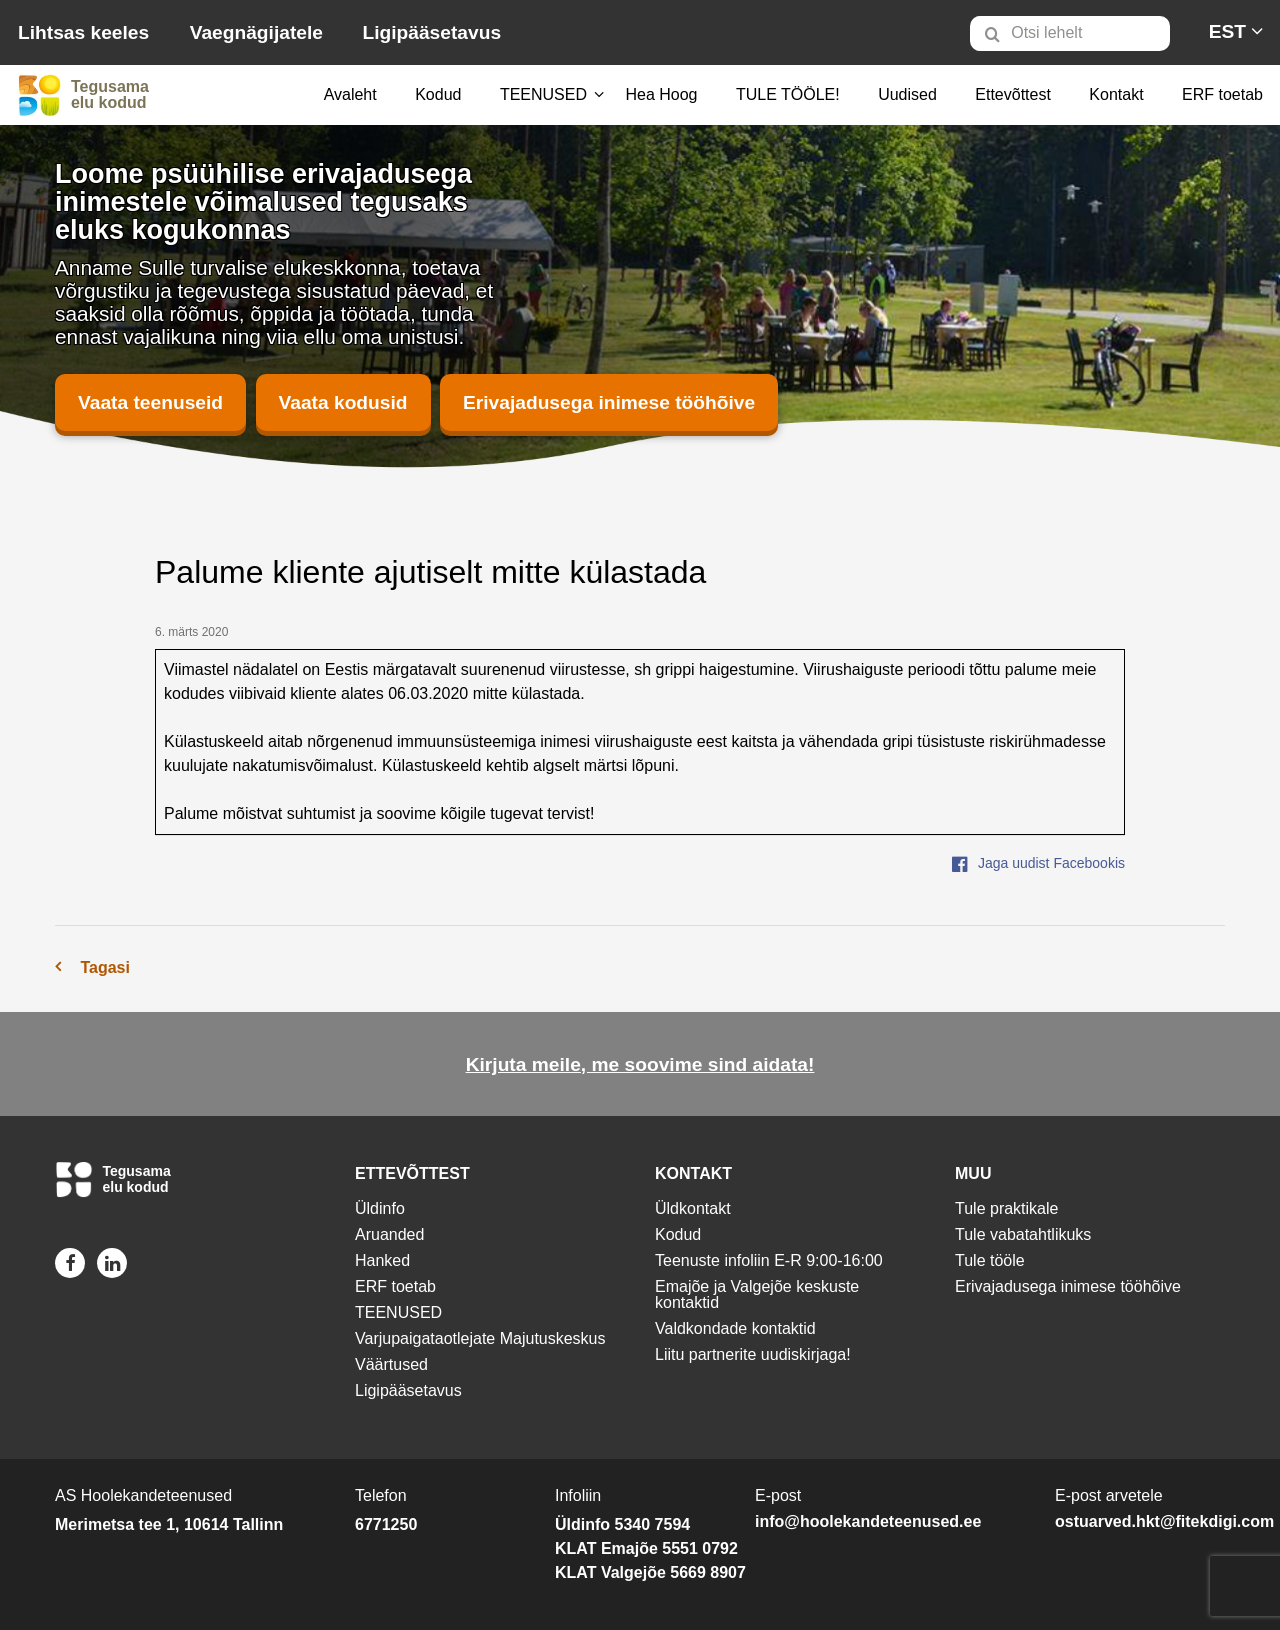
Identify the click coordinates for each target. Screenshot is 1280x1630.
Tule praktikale (1006, 1208)
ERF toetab (1222, 94)
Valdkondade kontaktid (735, 1328)
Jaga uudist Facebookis (1038, 863)
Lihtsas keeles (83, 32)
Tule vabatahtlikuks (1023, 1234)
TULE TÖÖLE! (788, 94)
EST (1227, 31)
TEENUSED (543, 94)
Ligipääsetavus (431, 32)
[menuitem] (1078, 33)
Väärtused (391, 1364)
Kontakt (1116, 94)
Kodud (438, 94)
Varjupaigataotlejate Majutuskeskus (480, 1338)
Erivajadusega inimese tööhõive (609, 402)
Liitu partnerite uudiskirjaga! (753, 1354)
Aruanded (389, 1234)
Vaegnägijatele (256, 32)
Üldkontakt (693, 1208)
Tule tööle (990, 1260)
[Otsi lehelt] (1070, 33)
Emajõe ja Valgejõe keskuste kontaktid (757, 1294)
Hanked (382, 1260)
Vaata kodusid (343, 402)
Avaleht (350, 94)
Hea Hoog (661, 94)
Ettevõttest (1013, 94)
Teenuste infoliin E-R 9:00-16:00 (769, 1260)
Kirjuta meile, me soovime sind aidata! (640, 1064)
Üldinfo (380, 1208)
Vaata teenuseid (150, 402)
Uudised (907, 94)
